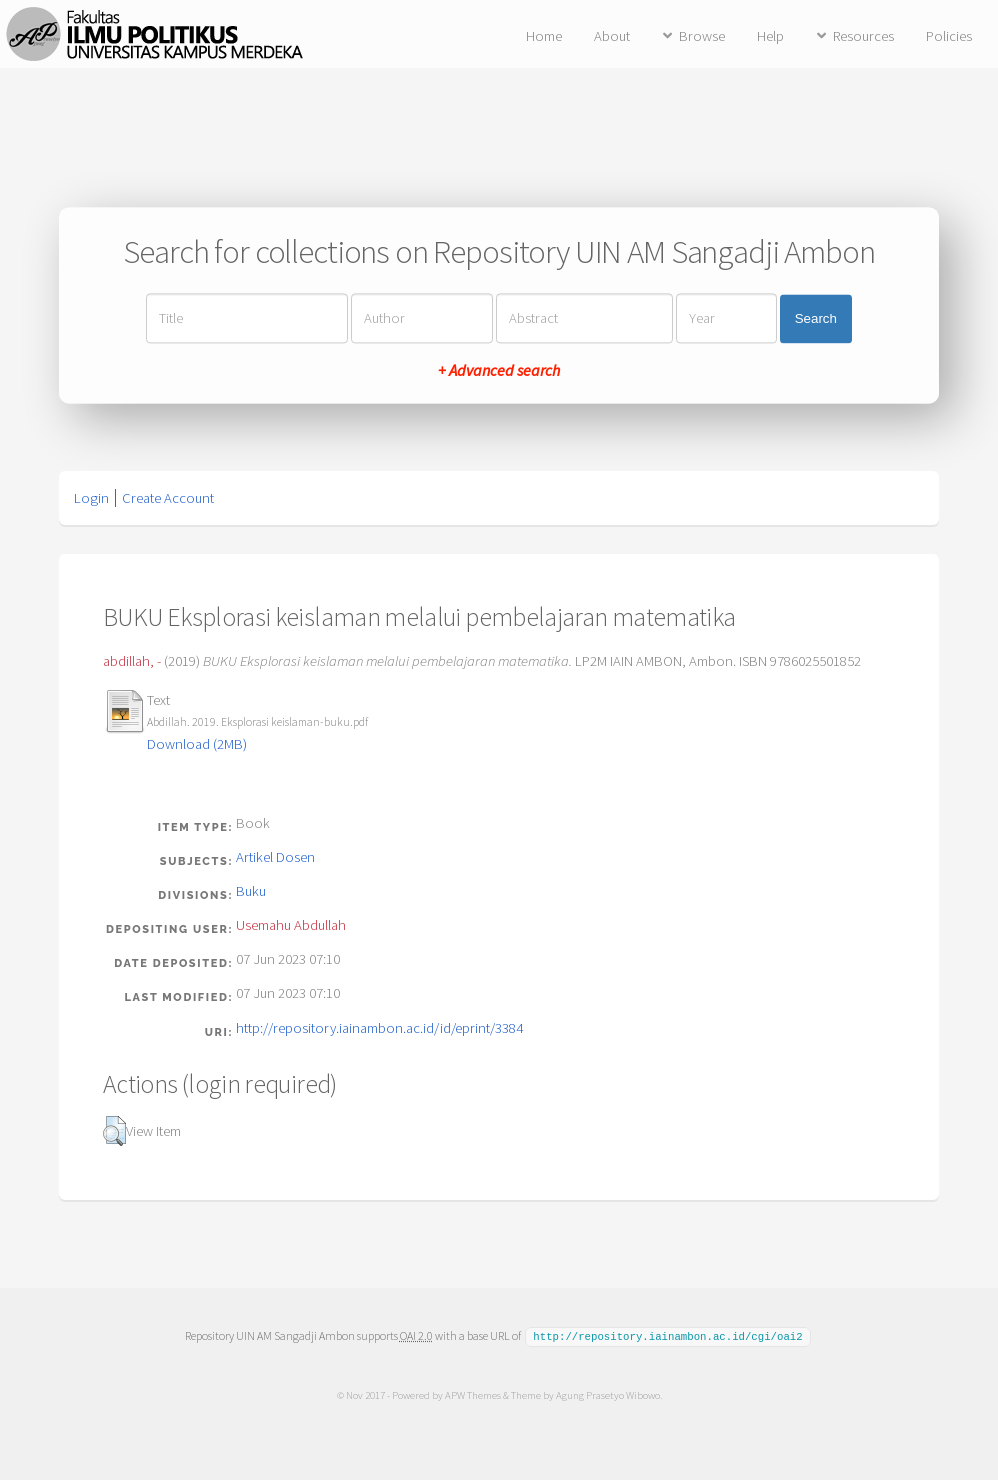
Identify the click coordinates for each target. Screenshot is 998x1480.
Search (816, 318)
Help (770, 36)
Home (544, 36)
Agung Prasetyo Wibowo (607, 1394)
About (612, 36)
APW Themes (472, 1394)
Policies (949, 36)
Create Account (168, 498)
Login (91, 498)
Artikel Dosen (275, 857)
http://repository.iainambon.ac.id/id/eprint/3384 (379, 1028)
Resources (863, 36)
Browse (702, 36)
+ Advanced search (499, 371)
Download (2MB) (197, 744)
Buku (251, 891)
